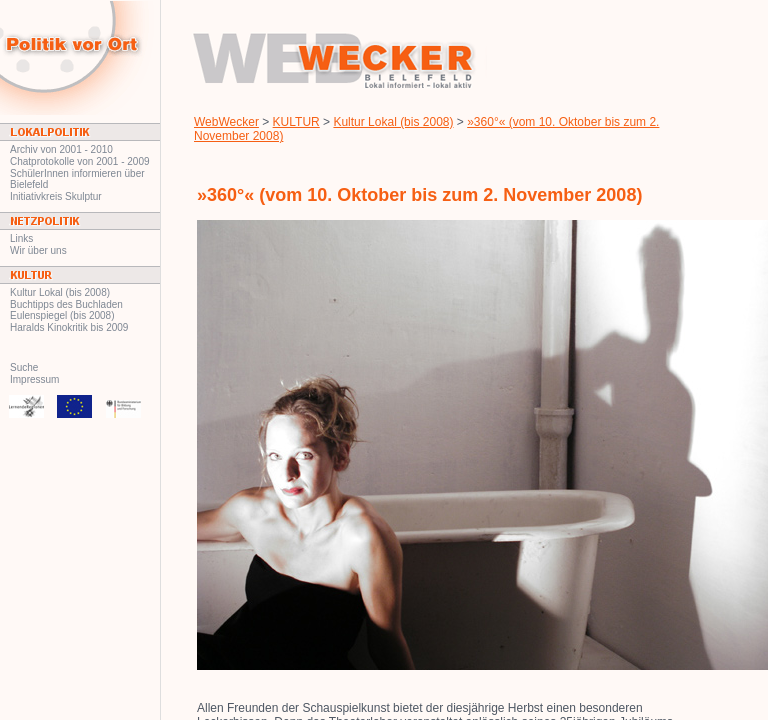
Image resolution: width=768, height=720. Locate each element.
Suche (24, 367)
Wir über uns (38, 250)
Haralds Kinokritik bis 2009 (69, 327)
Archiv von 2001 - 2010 (61, 149)
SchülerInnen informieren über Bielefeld (77, 179)
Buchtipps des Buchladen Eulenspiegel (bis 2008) (66, 310)
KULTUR (296, 122)
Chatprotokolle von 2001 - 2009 (80, 161)
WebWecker (226, 122)
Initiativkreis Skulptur (56, 196)
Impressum (34, 379)
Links (21, 238)
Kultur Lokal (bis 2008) (60, 292)
